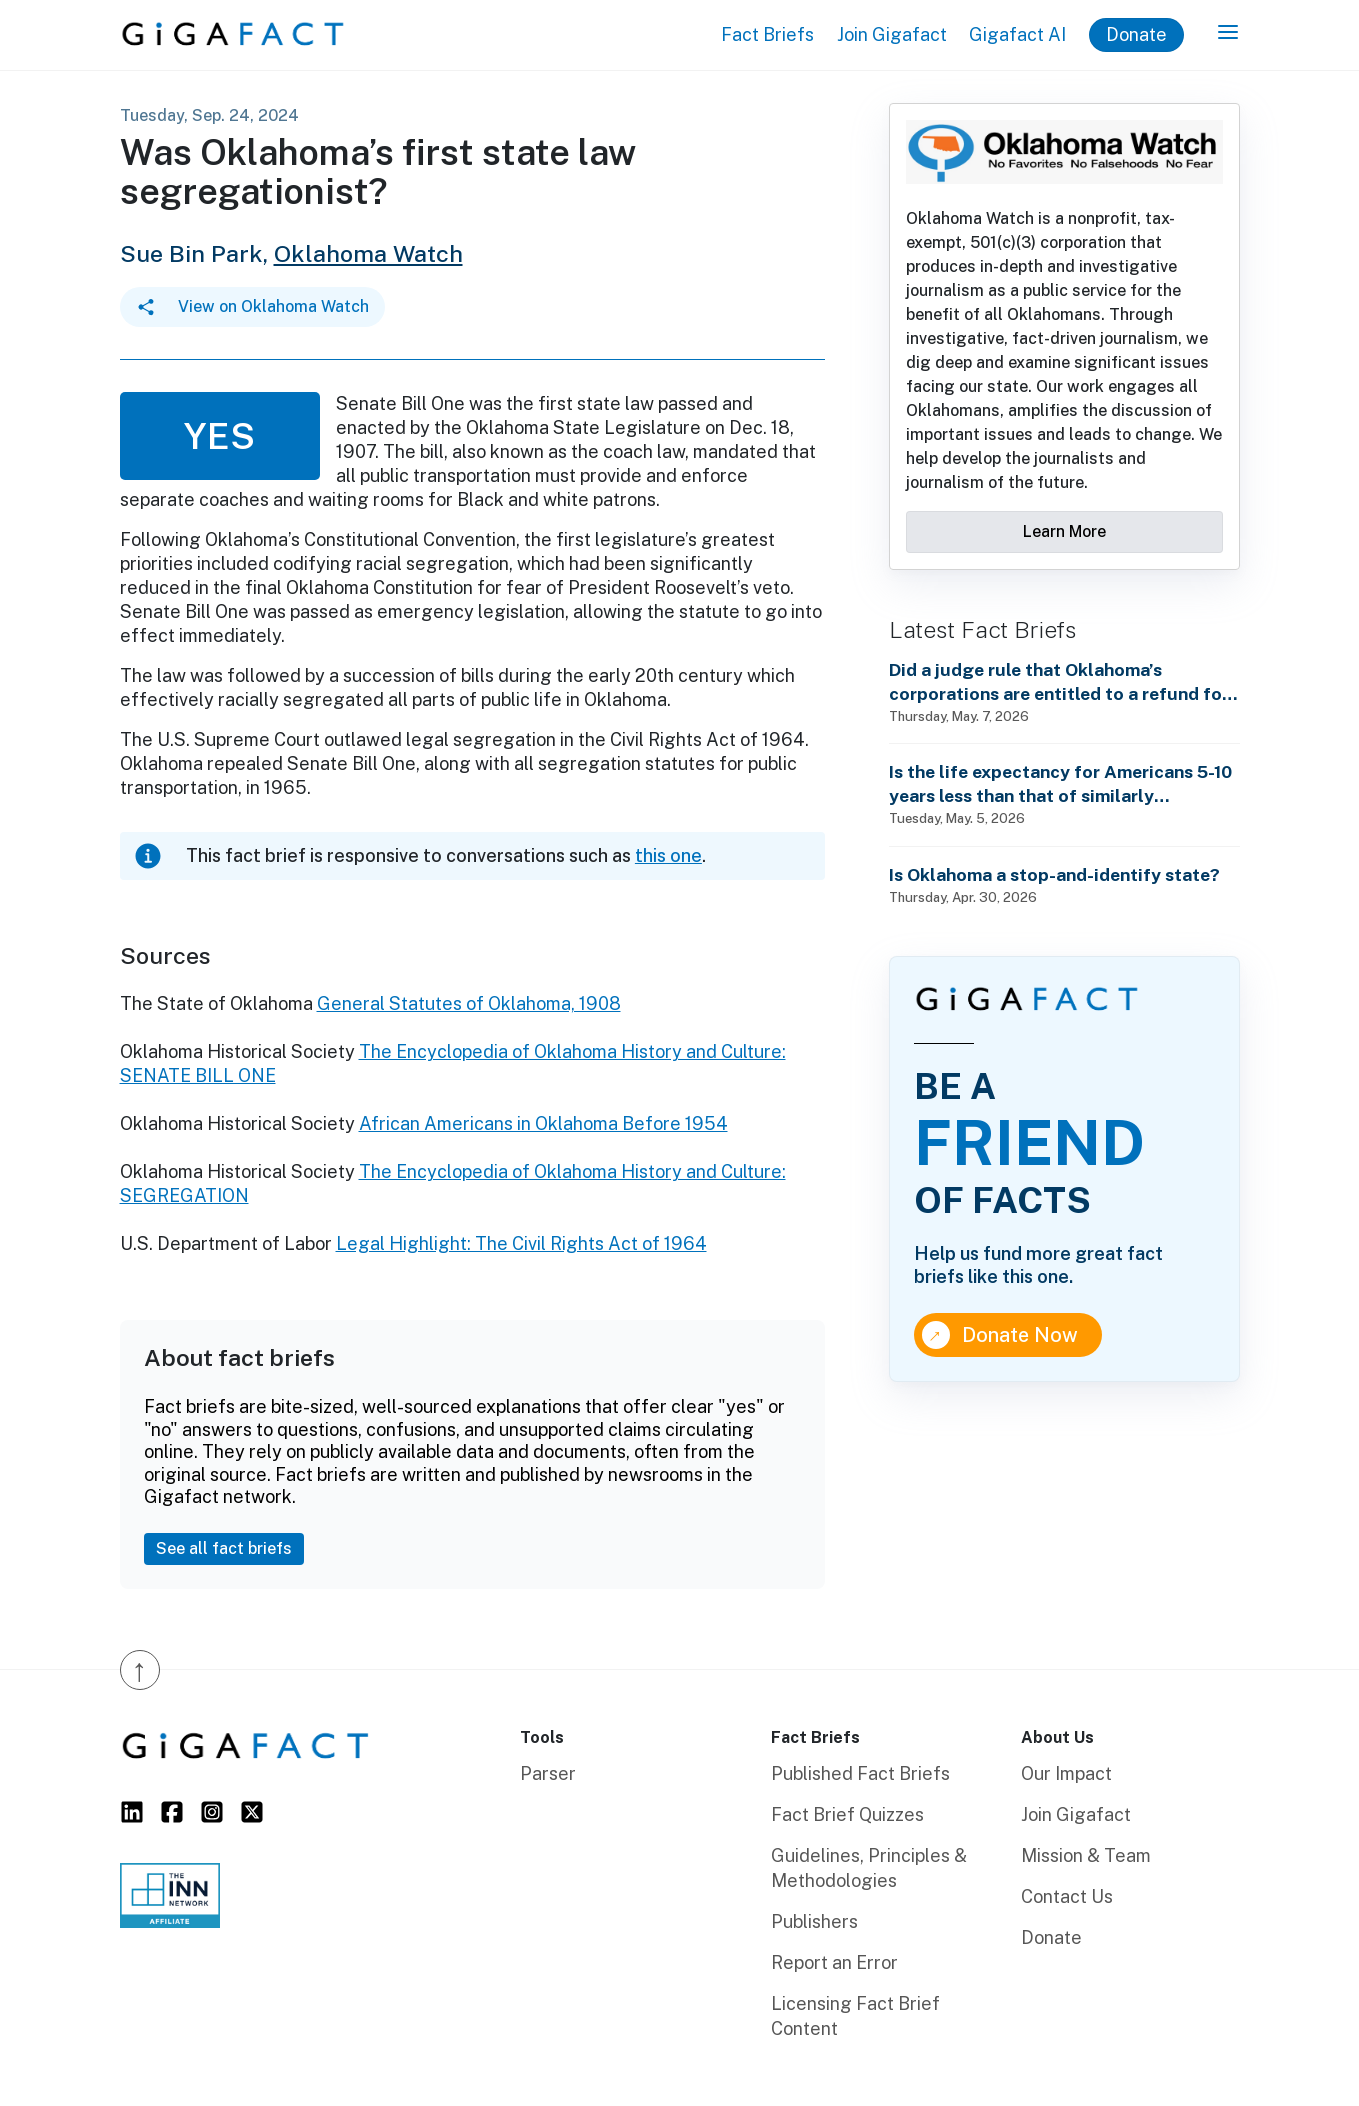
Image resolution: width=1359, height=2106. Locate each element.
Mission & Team (1086, 1855)
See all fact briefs (224, 1548)
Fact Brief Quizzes (847, 1814)
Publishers (814, 1921)
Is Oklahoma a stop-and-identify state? (1054, 874)
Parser (548, 1773)
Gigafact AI (1017, 34)
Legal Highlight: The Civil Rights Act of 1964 (521, 1243)
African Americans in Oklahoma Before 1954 (543, 1123)
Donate (1136, 34)
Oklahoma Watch (368, 253)
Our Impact (1066, 1773)
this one (668, 855)
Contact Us (1067, 1896)
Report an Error (834, 1962)
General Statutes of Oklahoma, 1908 (469, 1003)
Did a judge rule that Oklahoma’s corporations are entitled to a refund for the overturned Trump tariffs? (1059, 682)
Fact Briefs (767, 34)
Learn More (1064, 531)
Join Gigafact (892, 34)
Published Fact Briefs (860, 1773)
